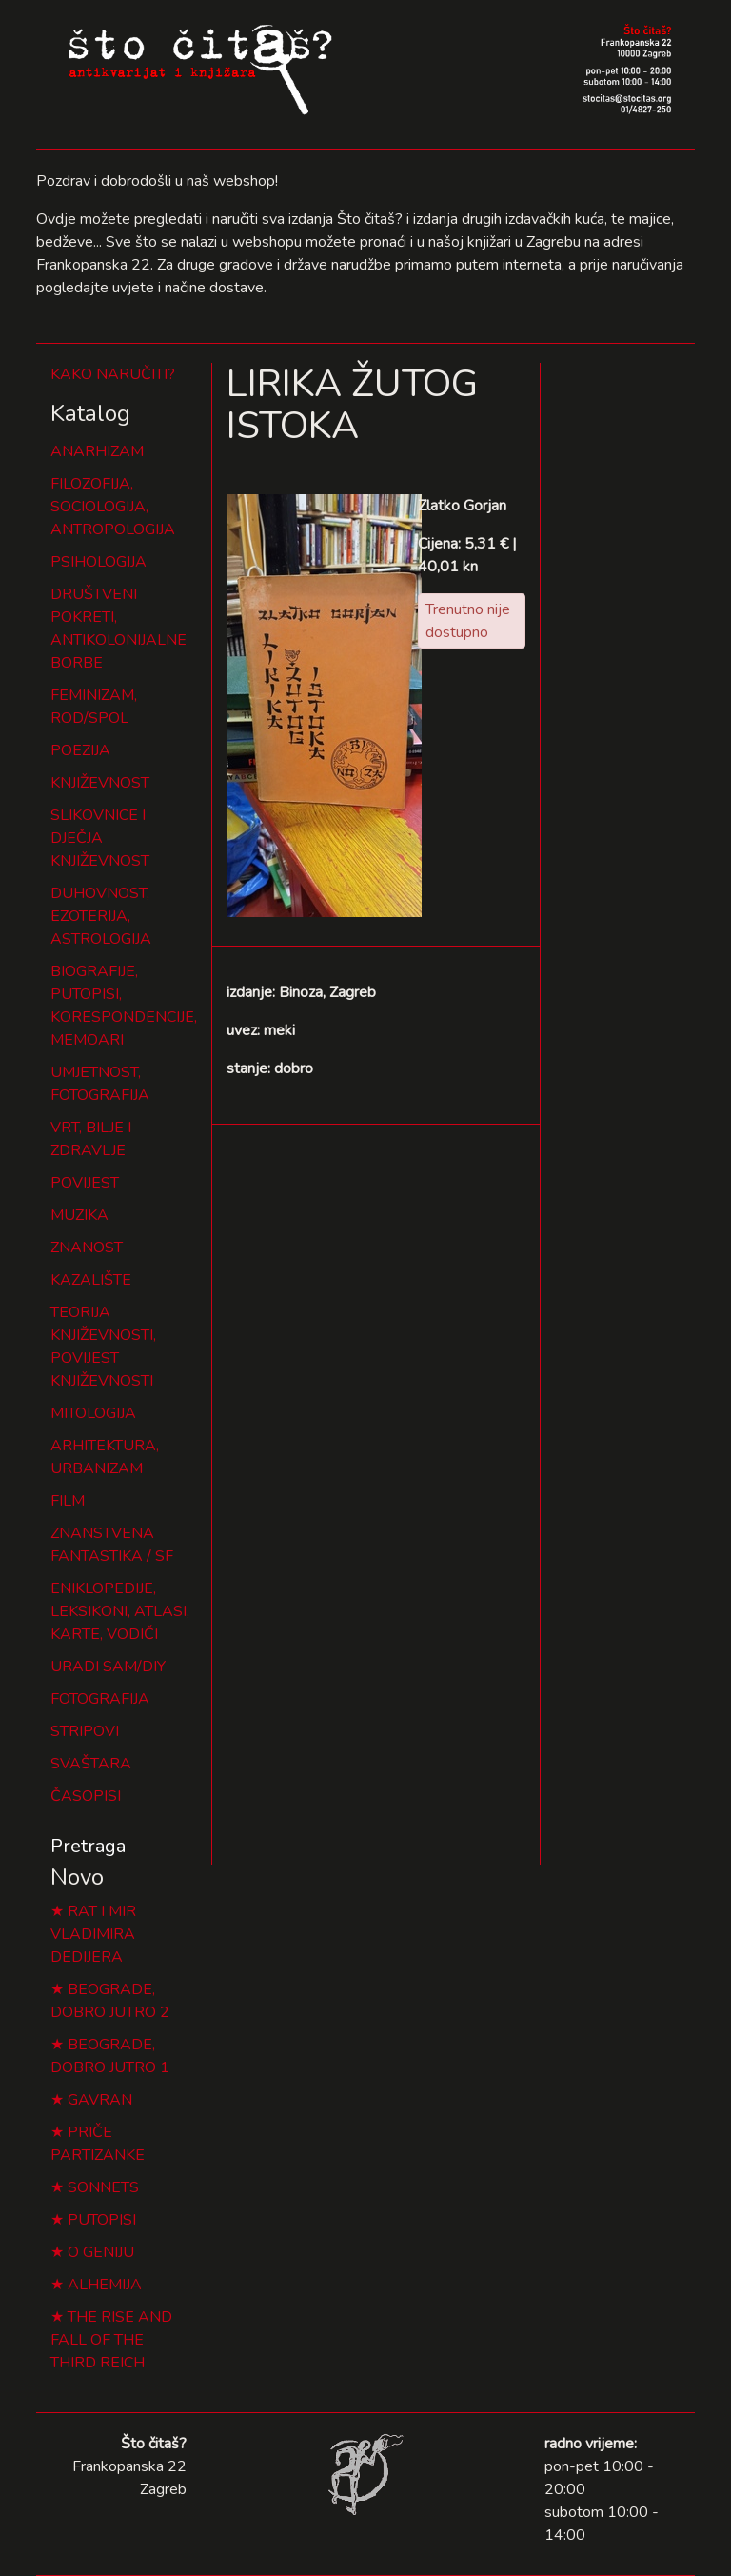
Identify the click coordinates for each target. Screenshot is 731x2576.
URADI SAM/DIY (108, 1666)
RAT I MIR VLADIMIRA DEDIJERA (93, 1934)
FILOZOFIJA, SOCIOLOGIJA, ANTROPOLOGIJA (112, 506)
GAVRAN (100, 2099)
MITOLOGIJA (93, 1413)
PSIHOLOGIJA (98, 561)
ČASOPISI (85, 1796)
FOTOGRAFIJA (99, 1698)
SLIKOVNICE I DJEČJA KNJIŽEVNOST (99, 838)
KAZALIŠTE (90, 1279)
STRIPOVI (84, 1731)
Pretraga (88, 1846)
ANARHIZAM (97, 451)
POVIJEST (84, 1182)
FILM (67, 1500)
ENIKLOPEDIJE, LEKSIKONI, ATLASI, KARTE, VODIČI (119, 1611)
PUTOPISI (102, 2219)
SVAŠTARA (90, 1763)
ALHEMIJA (105, 2284)
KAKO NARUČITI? (112, 374)
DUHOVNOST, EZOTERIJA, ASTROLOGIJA (100, 916)
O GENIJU (101, 2252)
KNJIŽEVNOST (99, 782)
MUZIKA (79, 1215)
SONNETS (103, 2187)
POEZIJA (80, 750)
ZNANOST (86, 1247)
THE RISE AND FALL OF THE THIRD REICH (111, 2339)
